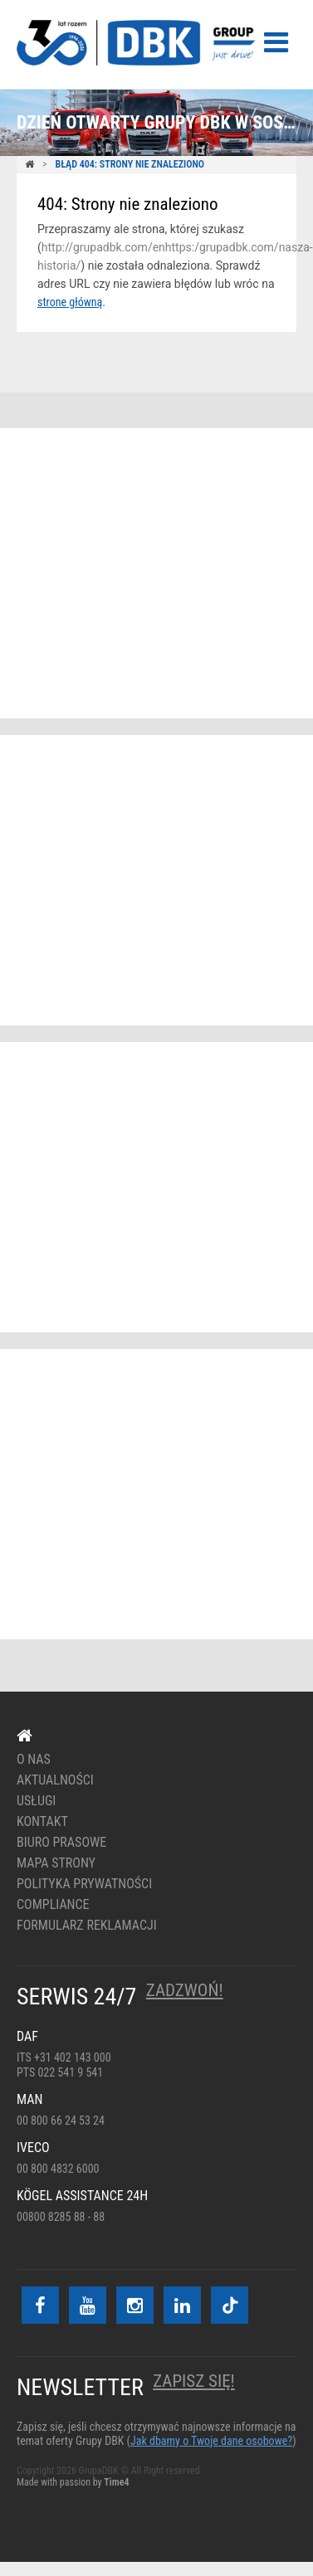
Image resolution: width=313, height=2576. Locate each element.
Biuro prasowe (61, 1842)
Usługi (36, 1801)
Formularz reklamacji (87, 1925)
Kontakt (42, 1821)
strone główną (69, 302)
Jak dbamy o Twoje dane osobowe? (211, 2440)
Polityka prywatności (84, 1884)
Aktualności (55, 1780)
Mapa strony (56, 1863)
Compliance (53, 1904)
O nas (34, 1759)
